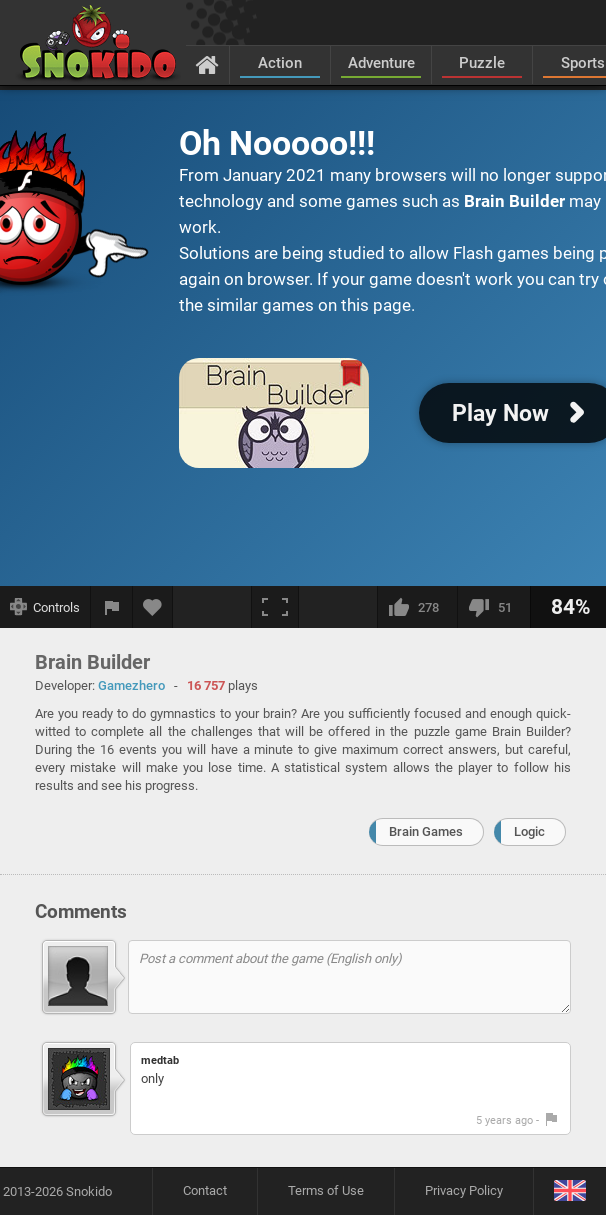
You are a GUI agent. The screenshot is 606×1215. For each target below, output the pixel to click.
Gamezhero (131, 685)
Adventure (381, 63)
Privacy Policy (464, 1190)
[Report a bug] (112, 607)
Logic (529, 831)
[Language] (569, 1191)
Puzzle (482, 63)
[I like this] (417, 607)
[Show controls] (45, 607)
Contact (205, 1190)
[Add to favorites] (153, 607)
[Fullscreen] (275, 607)
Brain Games (426, 831)
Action (280, 63)
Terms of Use (326, 1190)
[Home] (207, 64)
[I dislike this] (493, 607)
